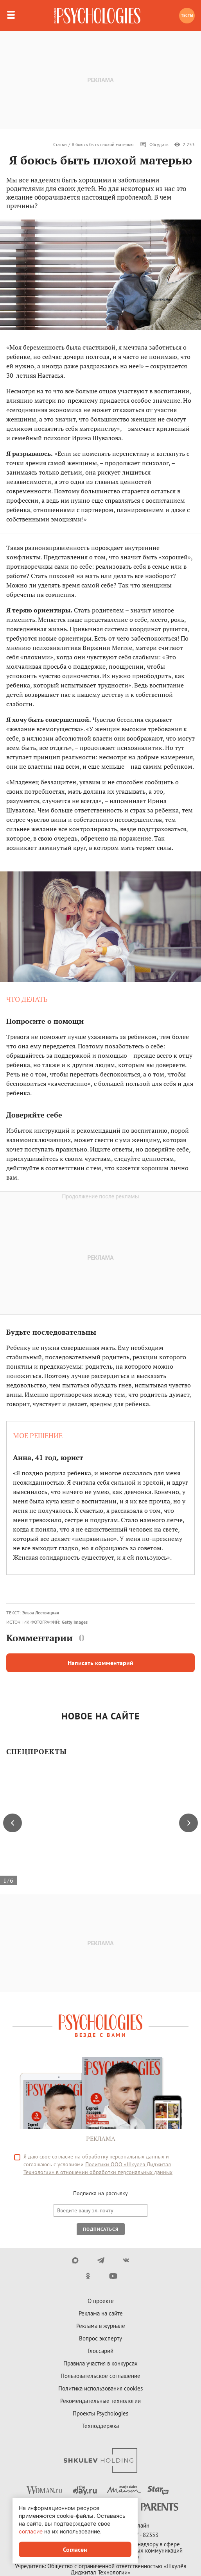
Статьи (60, 144)
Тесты (187, 15)
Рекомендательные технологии (100, 2401)
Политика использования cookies (100, 2388)
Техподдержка (100, 2426)
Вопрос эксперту (100, 2338)
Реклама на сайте (101, 2313)
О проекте (101, 2301)
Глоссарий (100, 2351)
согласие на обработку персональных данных (108, 2156)
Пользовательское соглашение (100, 2376)
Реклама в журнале (100, 2326)
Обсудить (154, 144)
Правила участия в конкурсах (100, 2363)
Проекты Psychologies (100, 2413)
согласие (31, 2531)
